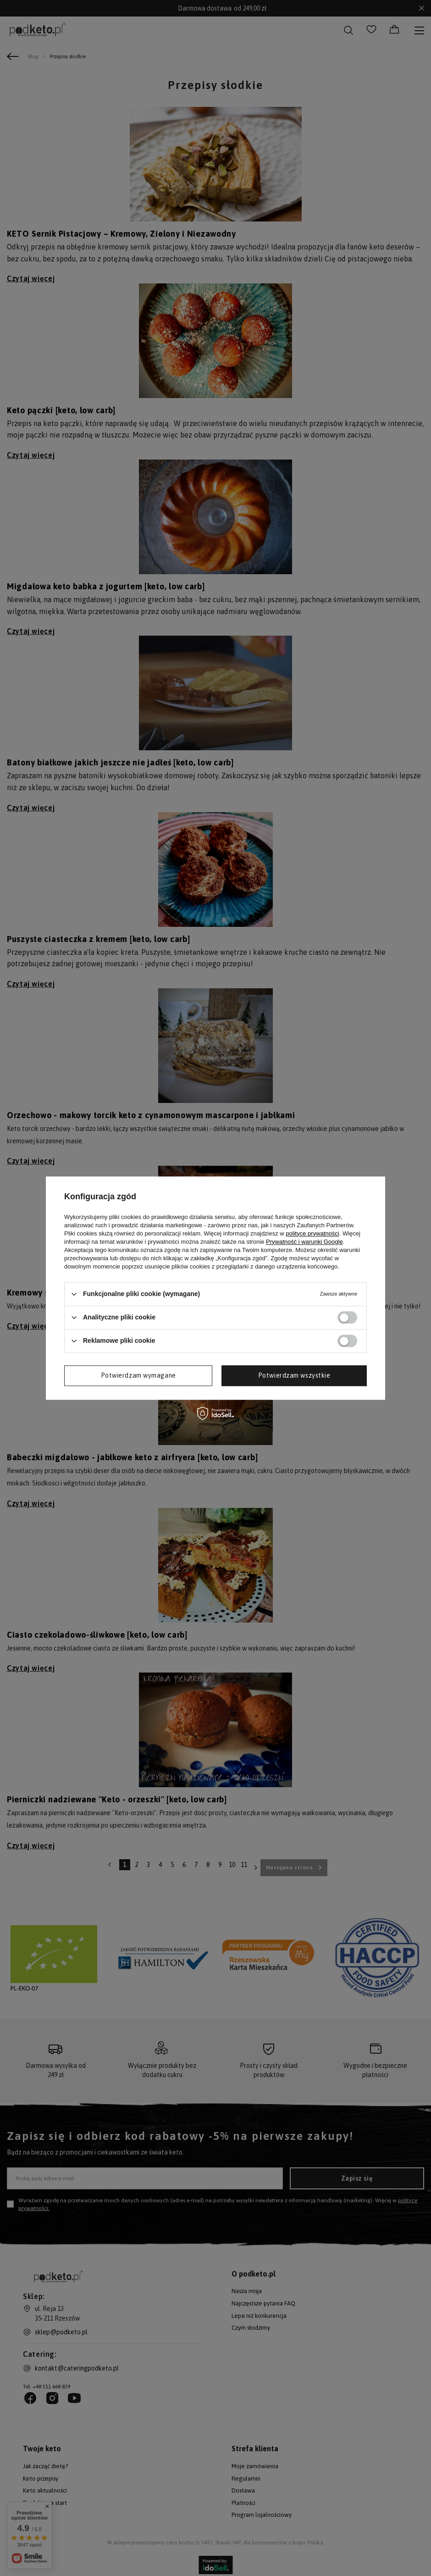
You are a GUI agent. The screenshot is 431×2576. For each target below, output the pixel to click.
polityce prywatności (312, 1233)
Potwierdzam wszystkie (294, 1375)
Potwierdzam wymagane (138, 1375)
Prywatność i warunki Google (304, 1241)
